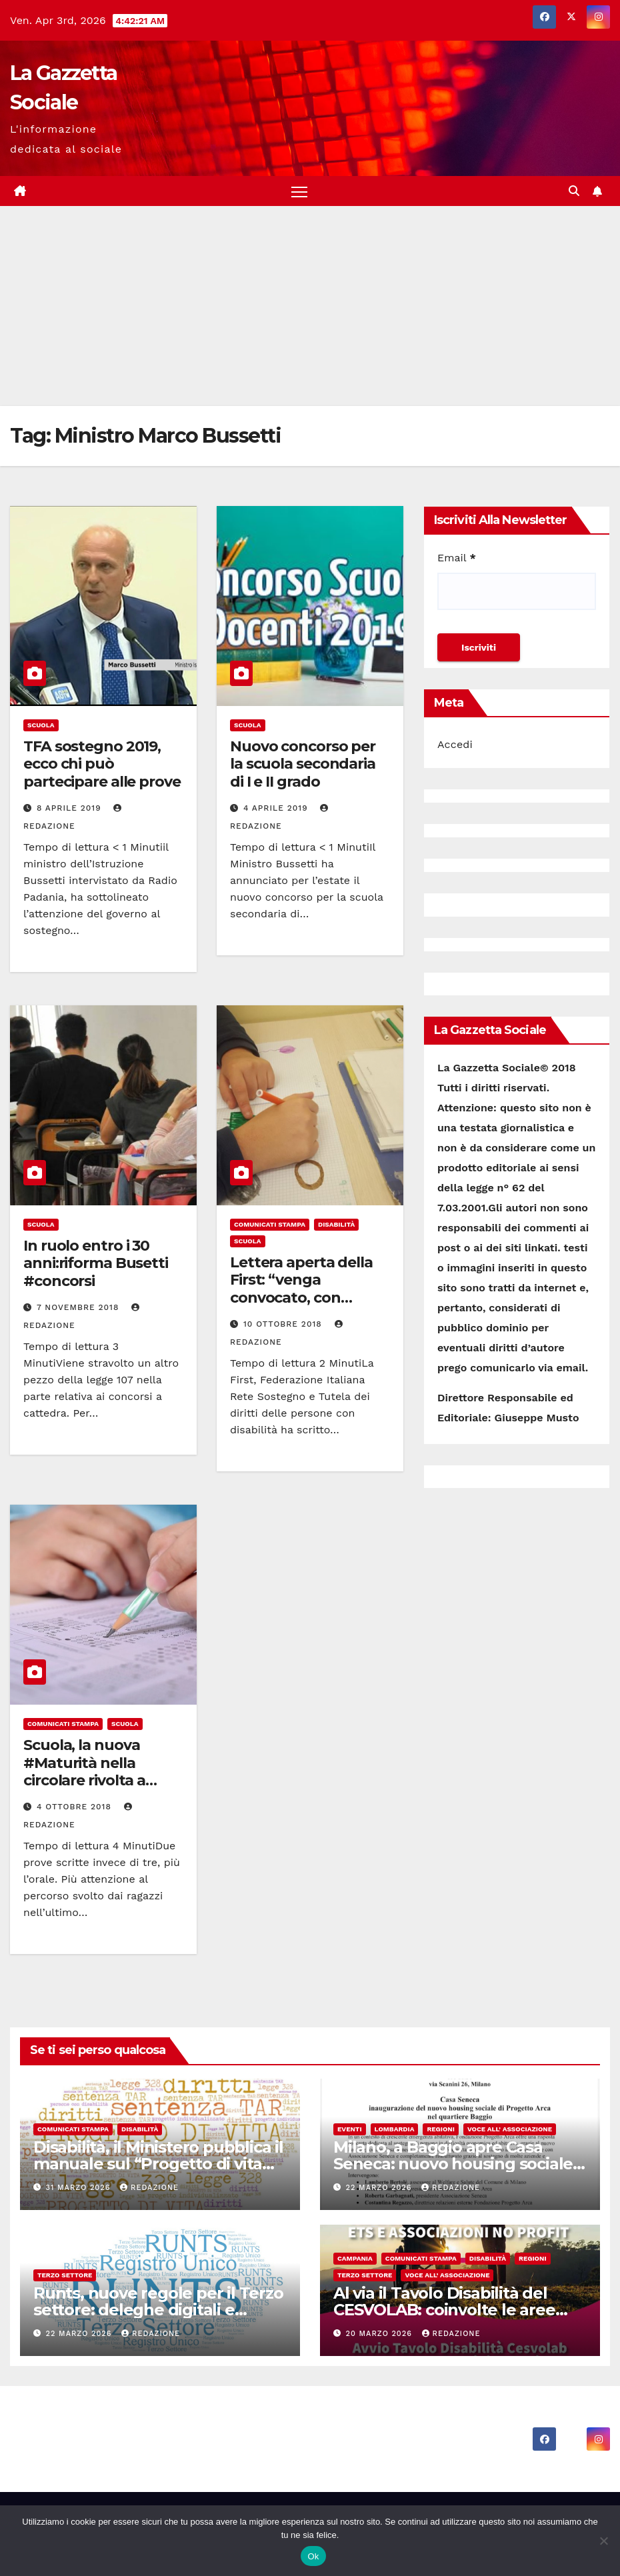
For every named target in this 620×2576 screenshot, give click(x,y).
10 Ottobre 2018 (284, 1324)
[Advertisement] (310, 306)
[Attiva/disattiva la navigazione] (299, 191)
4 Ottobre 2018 (76, 1807)
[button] (574, 191)
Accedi (455, 745)
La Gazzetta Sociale (114, 2428)
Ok (313, 2556)
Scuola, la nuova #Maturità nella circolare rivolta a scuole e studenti (85, 1772)
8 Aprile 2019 (71, 808)
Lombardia (395, 2129)
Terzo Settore (64, 2275)
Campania (355, 2258)
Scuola (41, 725)
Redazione (149, 2188)
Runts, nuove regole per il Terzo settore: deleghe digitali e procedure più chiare (158, 2309)
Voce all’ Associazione (509, 2129)
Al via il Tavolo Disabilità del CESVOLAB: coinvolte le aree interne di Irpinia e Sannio (444, 2309)
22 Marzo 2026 (380, 2188)
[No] (603, 2540)
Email (456, 558)
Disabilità (336, 1225)
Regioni (441, 2129)
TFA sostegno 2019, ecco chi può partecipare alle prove (102, 764)
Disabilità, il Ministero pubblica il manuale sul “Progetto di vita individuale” (158, 2164)
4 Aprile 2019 (277, 808)
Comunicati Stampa (269, 1225)
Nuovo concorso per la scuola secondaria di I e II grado (302, 764)
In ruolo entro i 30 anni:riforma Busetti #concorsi (95, 1264)
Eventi (349, 2129)
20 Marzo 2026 (380, 2334)
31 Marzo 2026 (79, 2188)
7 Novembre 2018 (79, 1308)
